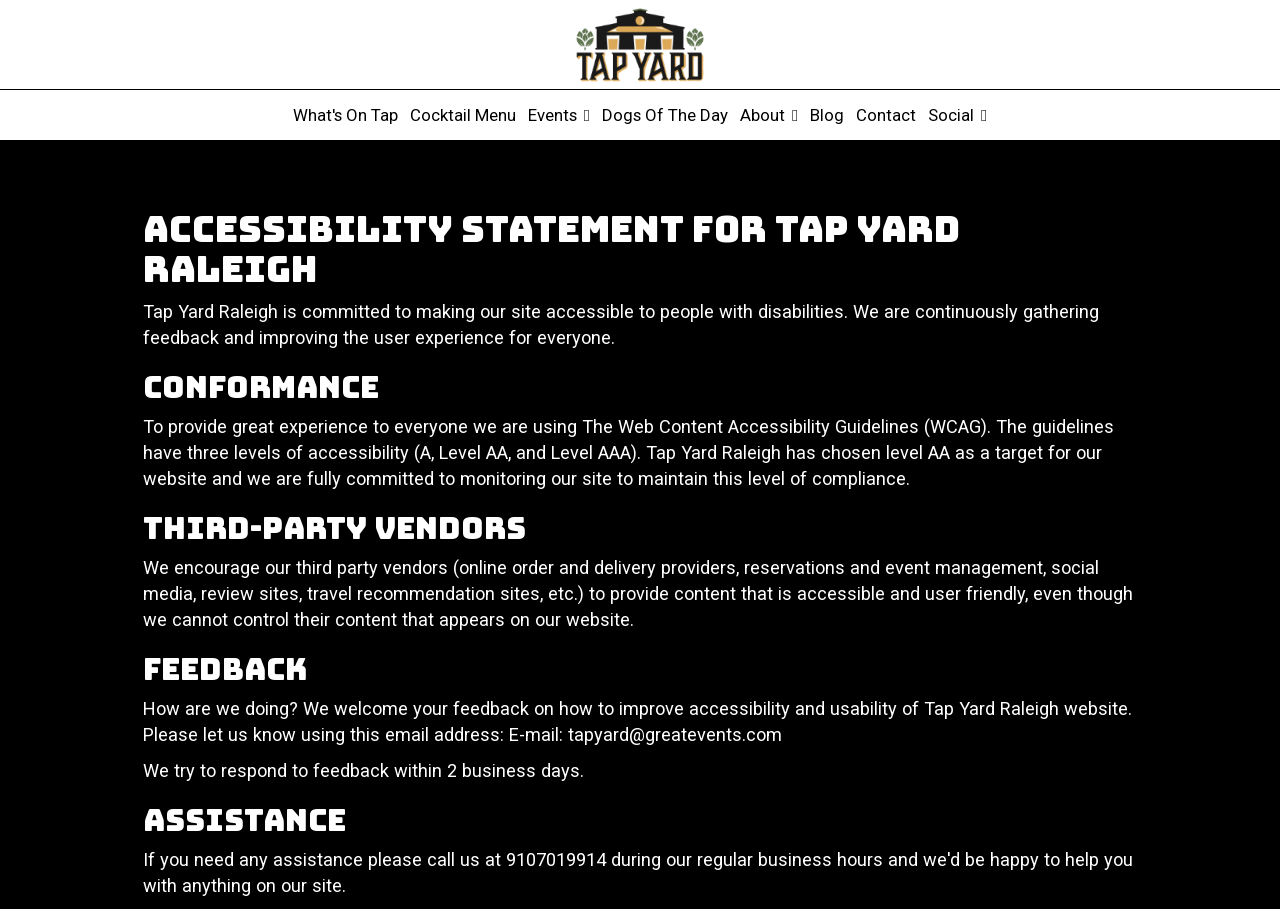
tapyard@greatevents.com (675, 734)
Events (559, 115)
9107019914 (556, 859)
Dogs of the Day (665, 115)
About (769, 115)
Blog (827, 115)
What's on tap (345, 115)
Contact (886, 115)
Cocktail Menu (463, 115)
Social (957, 115)
